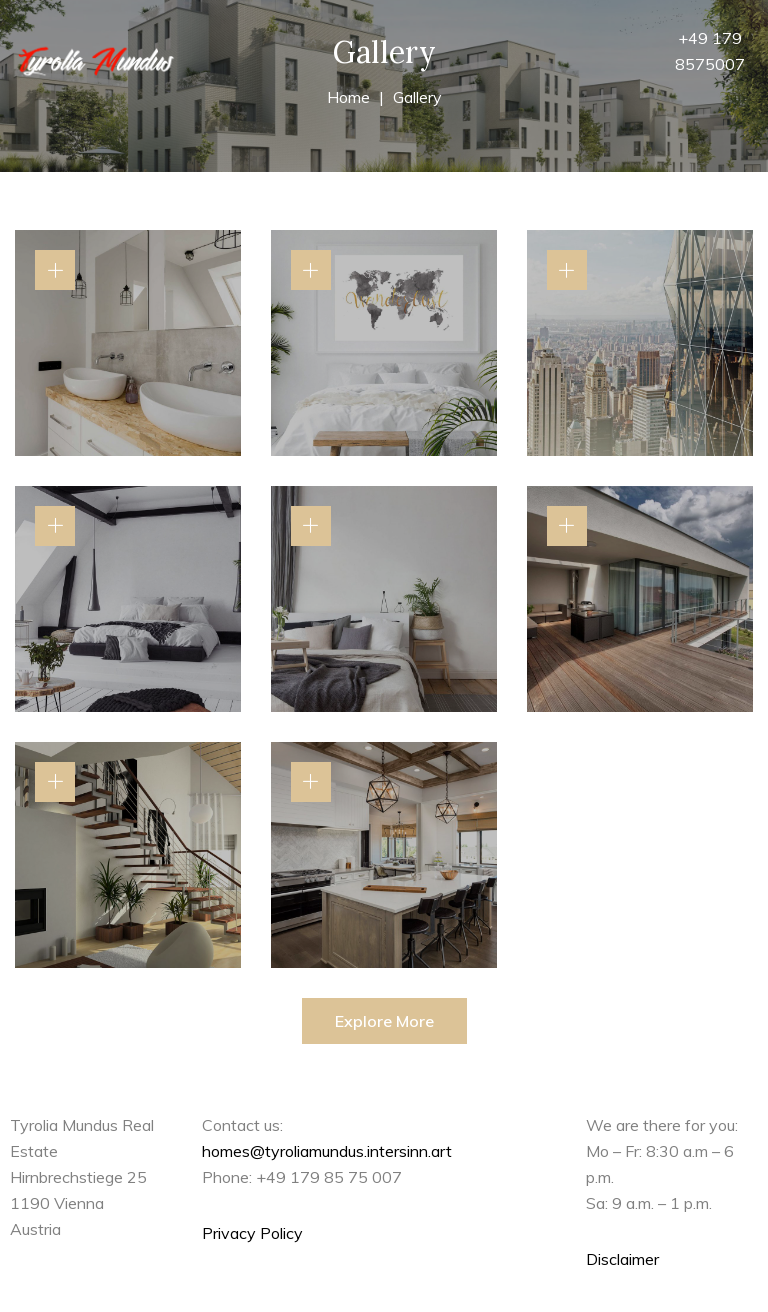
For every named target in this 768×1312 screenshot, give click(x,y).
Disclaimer (622, 1259)
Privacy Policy (252, 1233)
